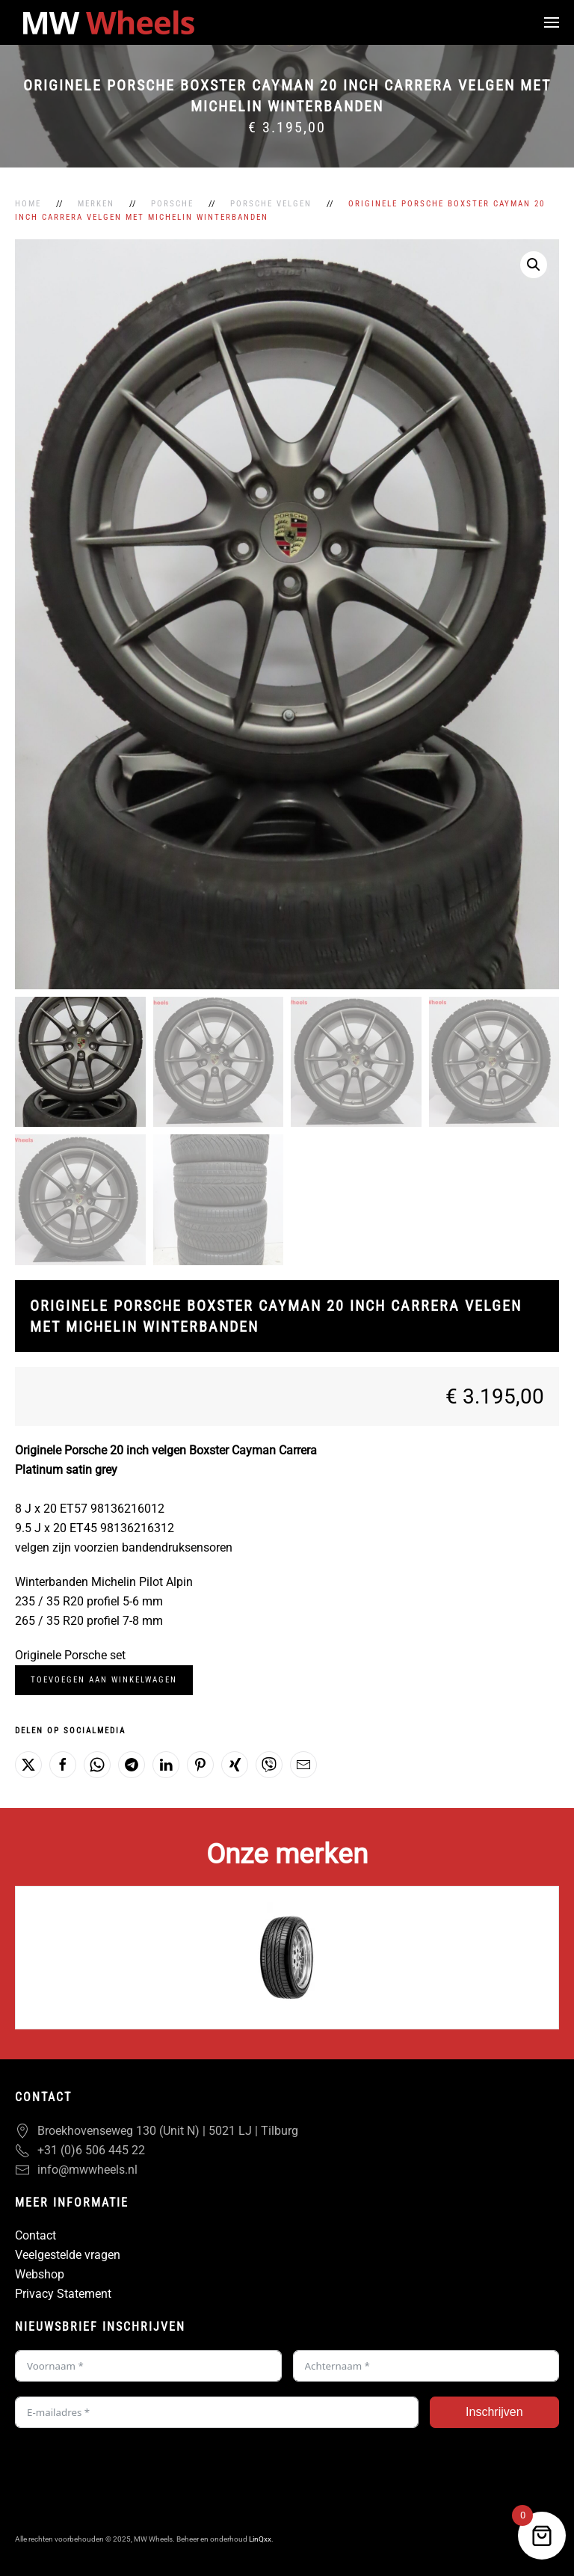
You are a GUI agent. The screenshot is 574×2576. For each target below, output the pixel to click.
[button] (551, 22)
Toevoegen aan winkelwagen (104, 1680)
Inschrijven (494, 2412)
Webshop (39, 2274)
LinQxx (260, 2539)
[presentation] (128, 2472)
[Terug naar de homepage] (108, 22)
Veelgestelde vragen (67, 2255)
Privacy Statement (63, 2294)
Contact (35, 2235)
